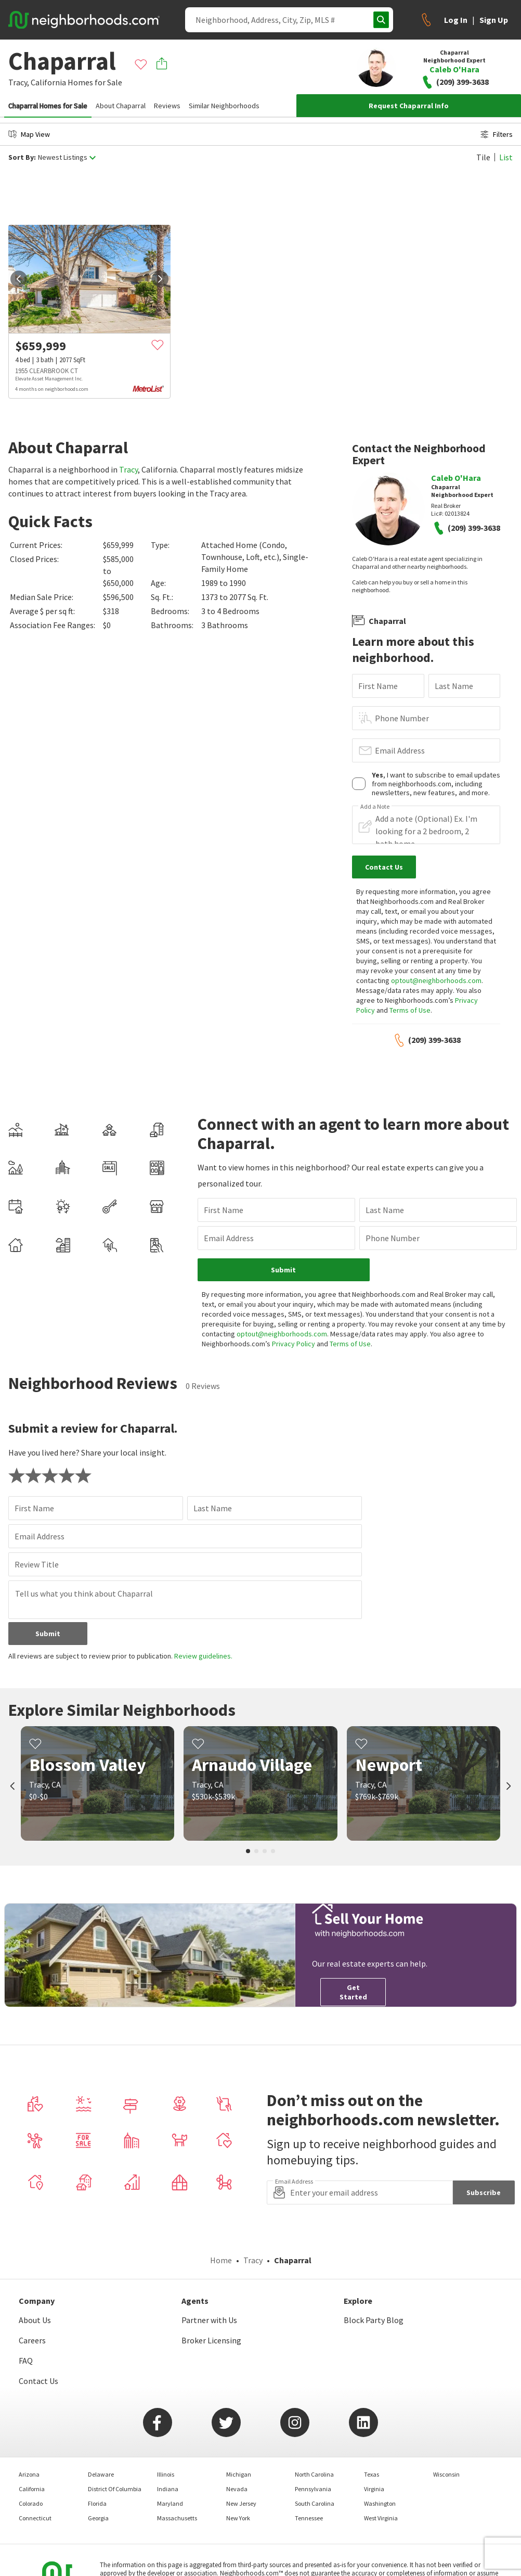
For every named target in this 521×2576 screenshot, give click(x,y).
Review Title (37, 1564)
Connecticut (35, 2518)
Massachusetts (177, 2518)
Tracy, (18, 82)
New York (238, 2518)
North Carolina (314, 2474)
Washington (380, 2503)
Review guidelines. (203, 1656)
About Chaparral (121, 105)
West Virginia (381, 2518)
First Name (378, 686)
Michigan (238, 2474)
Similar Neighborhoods (224, 105)
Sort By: (22, 157)
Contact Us (38, 2381)
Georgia (98, 2518)
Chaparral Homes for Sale (47, 105)
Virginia (374, 2489)
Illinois (165, 2474)
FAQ (26, 2360)
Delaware (101, 2474)
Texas (371, 2474)
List (506, 157)
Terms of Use (410, 1010)
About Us (35, 2320)
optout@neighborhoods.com (436, 980)
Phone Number (402, 718)
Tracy (128, 469)
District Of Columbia (114, 2489)
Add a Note (374, 807)
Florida (97, 2503)
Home (221, 2260)
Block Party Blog (373, 2320)
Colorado (31, 2503)
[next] (160, 279)
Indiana (167, 2489)
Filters (496, 134)
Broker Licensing (211, 2340)
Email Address (400, 750)
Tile (483, 157)
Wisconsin (446, 2474)
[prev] (18, 279)
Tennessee (309, 2518)
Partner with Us (209, 2320)
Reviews (167, 105)
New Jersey (241, 2503)
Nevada (237, 2489)
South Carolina (314, 2503)
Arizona (29, 2474)
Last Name (454, 686)
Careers (32, 2340)
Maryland (170, 2503)
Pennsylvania (313, 2489)
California (48, 82)
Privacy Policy (293, 1343)
